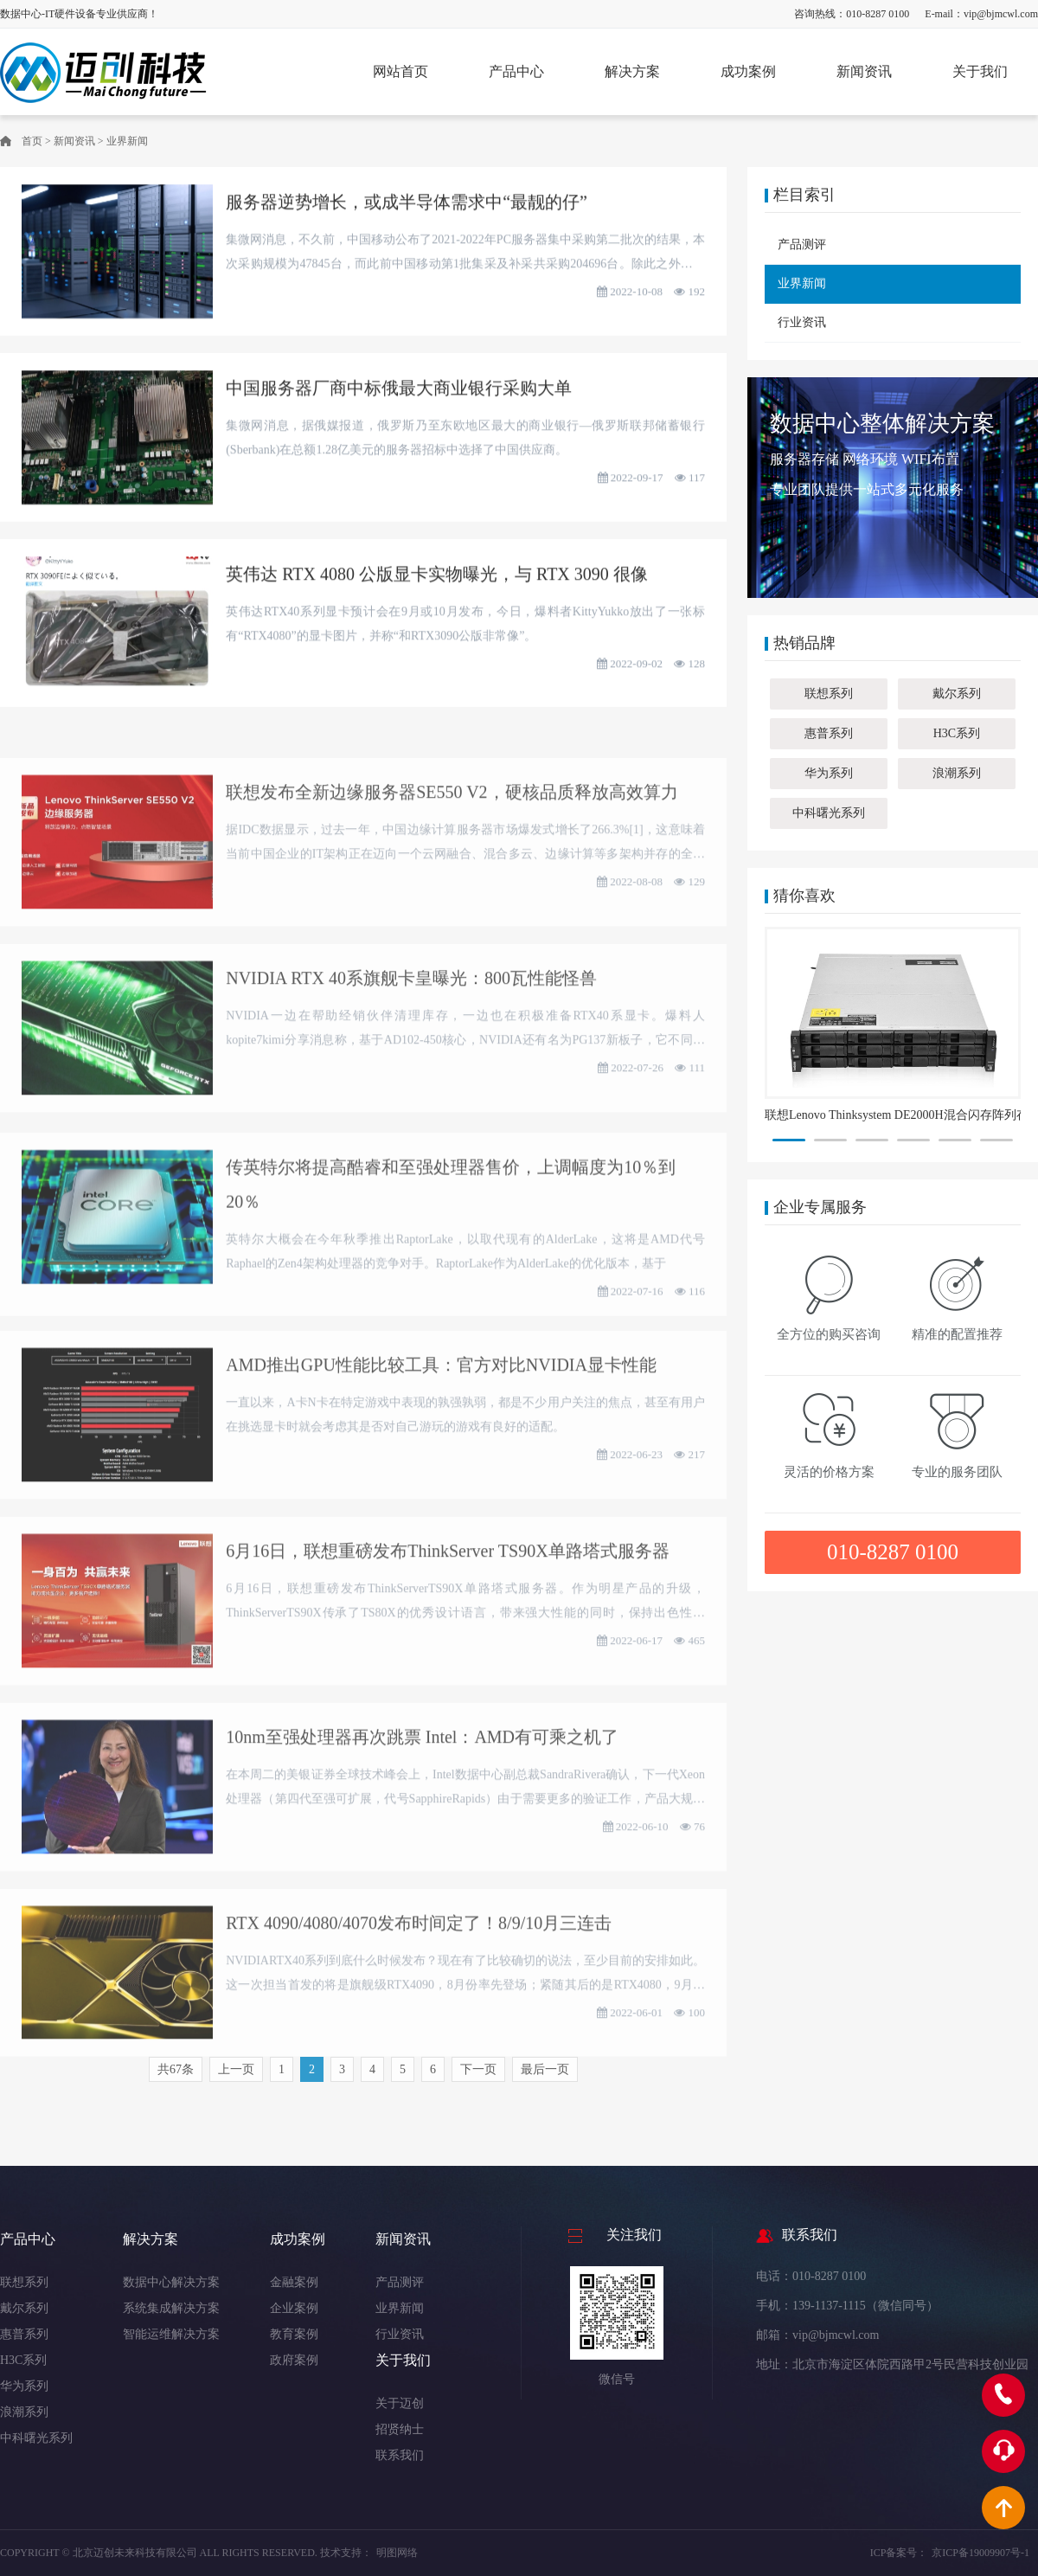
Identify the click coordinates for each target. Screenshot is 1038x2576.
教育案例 (294, 2334)
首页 (32, 141)
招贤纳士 (399, 2429)
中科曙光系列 (828, 812)
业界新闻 (127, 141)
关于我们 (980, 71)
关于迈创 (399, 2403)
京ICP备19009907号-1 (980, 2553)
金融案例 (294, 2282)
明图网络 (397, 2553)
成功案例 (748, 71)
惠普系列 (828, 733)
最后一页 (545, 2076)
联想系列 (828, 693)
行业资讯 (802, 322)
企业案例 (294, 2308)
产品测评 (802, 244)
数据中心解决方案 (171, 2282)
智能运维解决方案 (171, 2334)
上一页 (236, 2076)
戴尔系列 (956, 693)
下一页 (478, 2076)
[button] (788, 1140)
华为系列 (828, 773)
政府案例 (294, 2360)
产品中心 (516, 71)
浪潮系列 (956, 773)
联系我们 (399, 2455)
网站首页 (400, 71)
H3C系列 (956, 733)
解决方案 (632, 71)
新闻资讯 (864, 71)
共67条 (175, 2076)
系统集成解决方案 (171, 2308)
